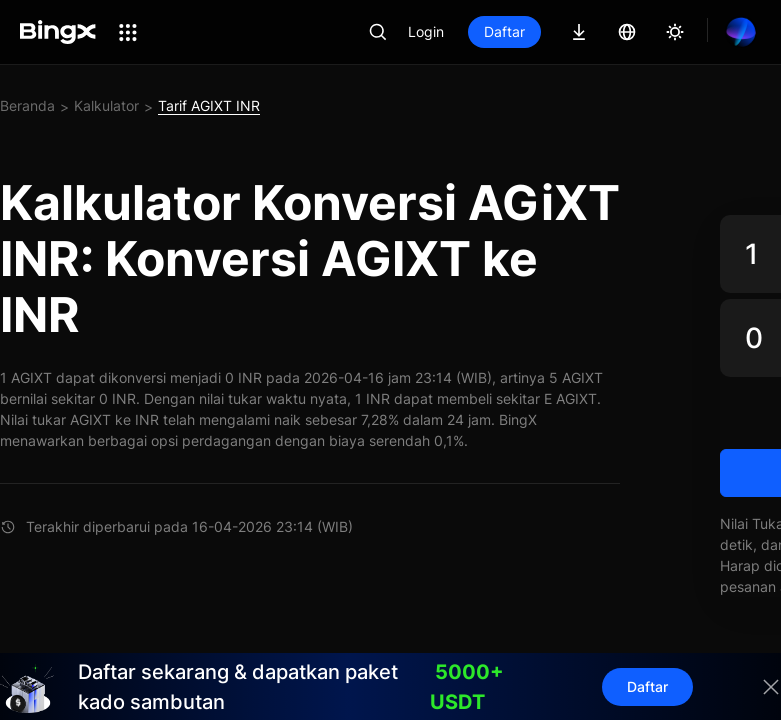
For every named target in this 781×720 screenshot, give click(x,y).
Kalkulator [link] (106, 105)
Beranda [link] (27, 105)
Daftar (504, 31)
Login (426, 31)
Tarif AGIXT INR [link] (209, 105)
